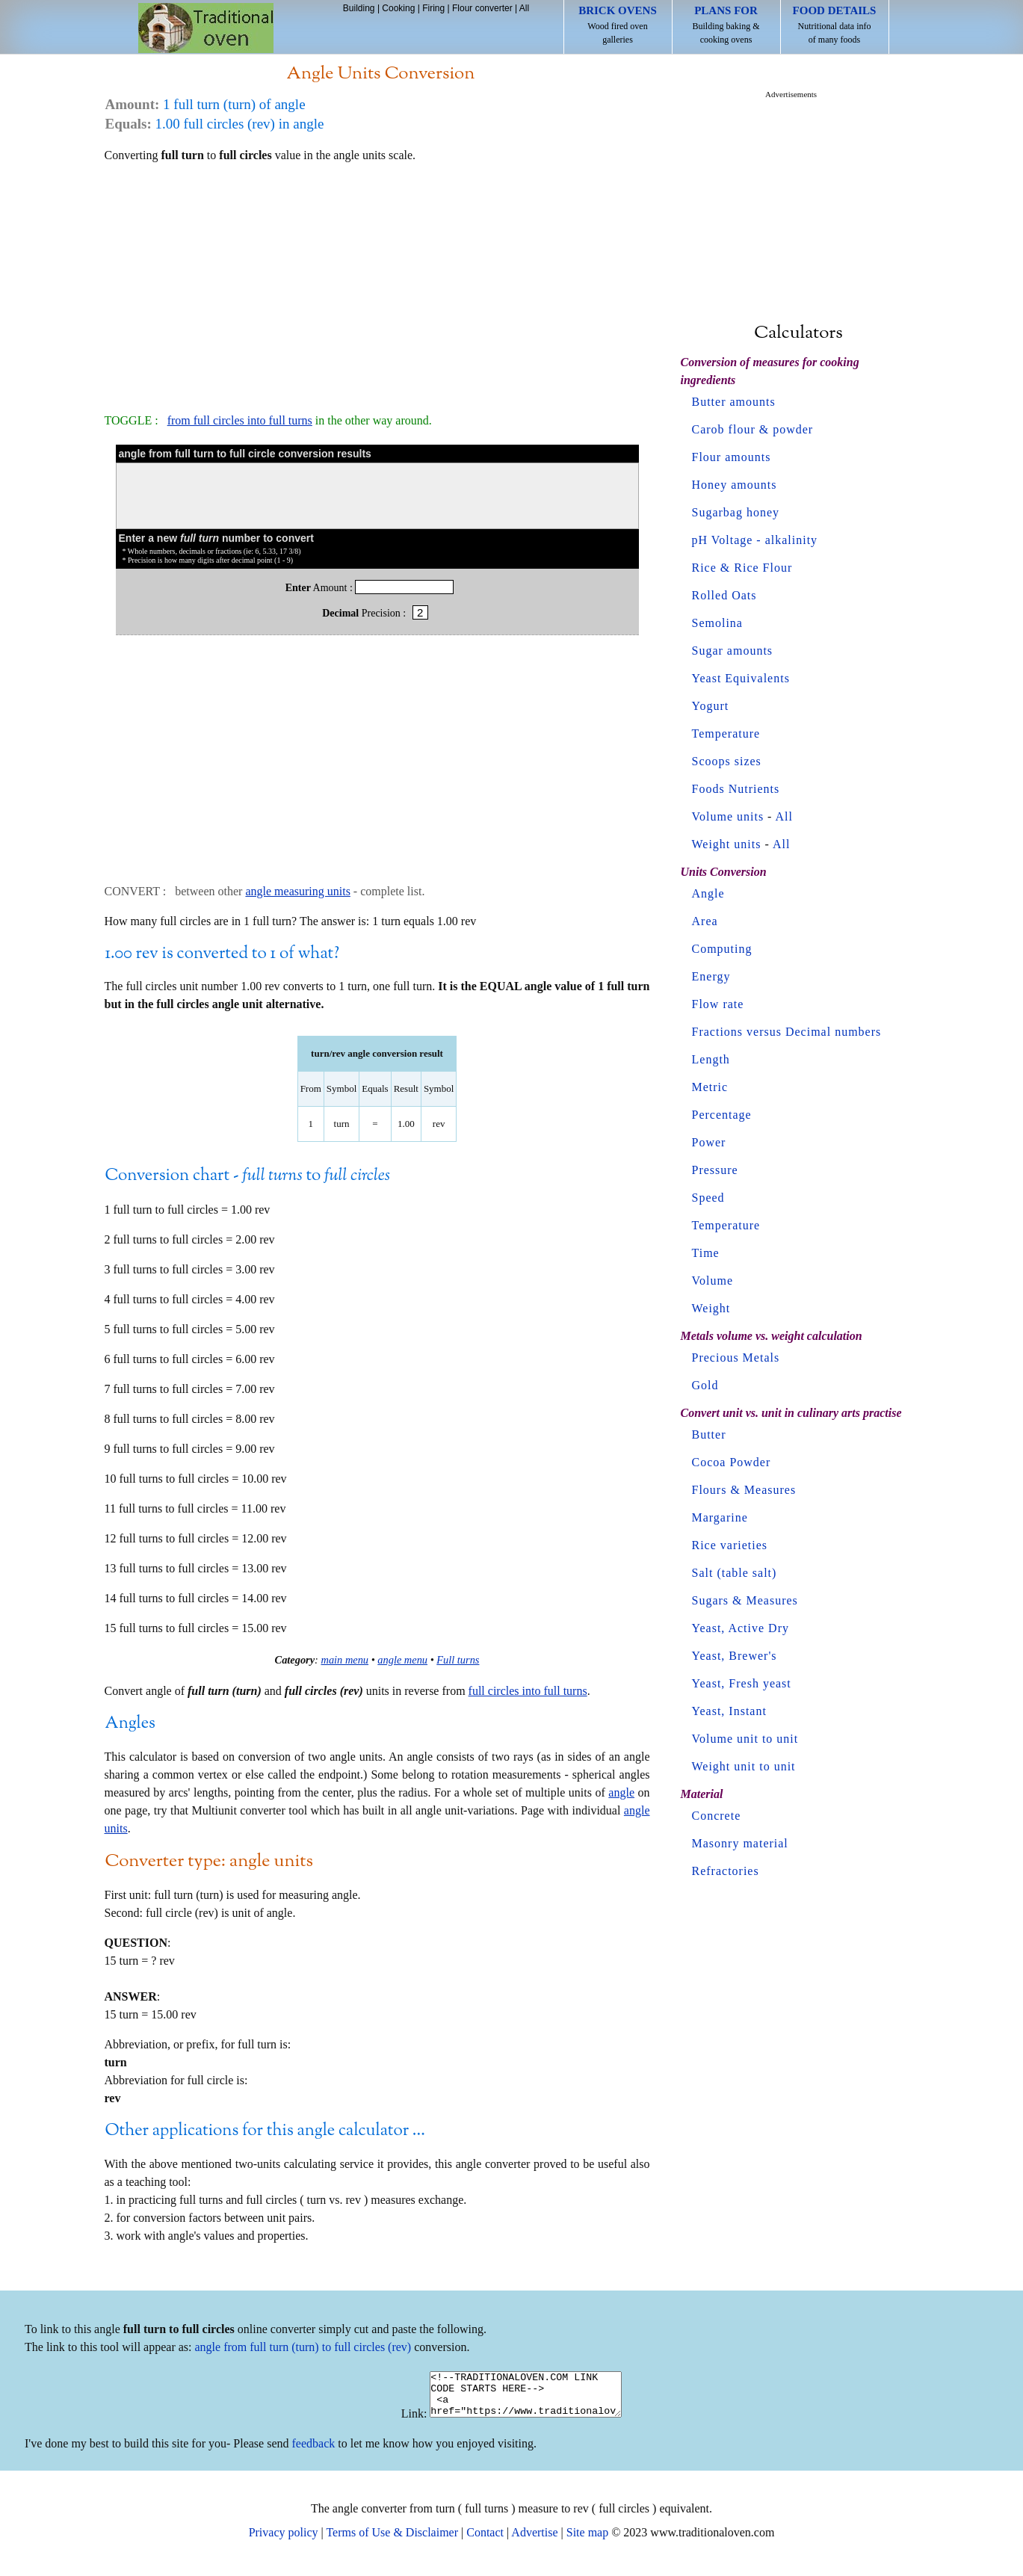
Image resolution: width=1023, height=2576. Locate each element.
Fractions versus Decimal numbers (787, 1031)
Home (205, 28)
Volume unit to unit (745, 1738)
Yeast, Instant (729, 1711)
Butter (709, 1434)
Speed (708, 1197)
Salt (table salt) (734, 1572)
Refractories (725, 1871)
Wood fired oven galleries (617, 24)
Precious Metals (736, 1357)
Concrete (716, 1815)
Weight (711, 1308)
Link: (403, 2422)
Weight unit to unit (744, 1766)
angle (621, 1792)
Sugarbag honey (736, 512)
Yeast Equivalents (741, 678)
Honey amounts (734, 484)
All (524, 8)
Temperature (726, 733)
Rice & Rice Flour (742, 567)
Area (705, 921)
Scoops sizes (726, 761)
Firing (433, 8)
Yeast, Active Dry (740, 1628)
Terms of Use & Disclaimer (392, 2541)
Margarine (720, 1517)
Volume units (728, 816)
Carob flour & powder (753, 429)
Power (709, 1142)
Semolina (717, 623)
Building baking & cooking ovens (726, 24)
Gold (705, 1385)
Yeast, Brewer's (734, 1655)
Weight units (726, 844)
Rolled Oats (724, 595)
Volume (712, 1280)
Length (711, 1059)
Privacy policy (283, 2541)
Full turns (457, 1660)
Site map (587, 2541)
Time (706, 1253)
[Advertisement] (377, 281)
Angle (708, 893)
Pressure (715, 1170)
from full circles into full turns (239, 420)
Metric (710, 1087)
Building (359, 8)
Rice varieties (730, 1545)
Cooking (398, 8)
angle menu (402, 1660)
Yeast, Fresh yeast (741, 1683)
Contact (485, 2541)
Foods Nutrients (736, 788)
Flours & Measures (744, 1489)
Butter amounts (734, 401)
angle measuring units (297, 891)
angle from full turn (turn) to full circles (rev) (303, 2347)
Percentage (722, 1114)
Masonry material (740, 1843)
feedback (314, 2452)
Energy (711, 976)
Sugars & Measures (745, 1600)
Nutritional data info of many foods (835, 24)
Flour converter (482, 8)
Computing (722, 948)
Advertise (534, 2541)
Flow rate (718, 1004)
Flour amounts (731, 457)
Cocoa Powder (731, 1462)
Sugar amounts (732, 650)
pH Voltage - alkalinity (755, 540)
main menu (345, 1660)
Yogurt (710, 705)
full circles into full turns (528, 1690)
